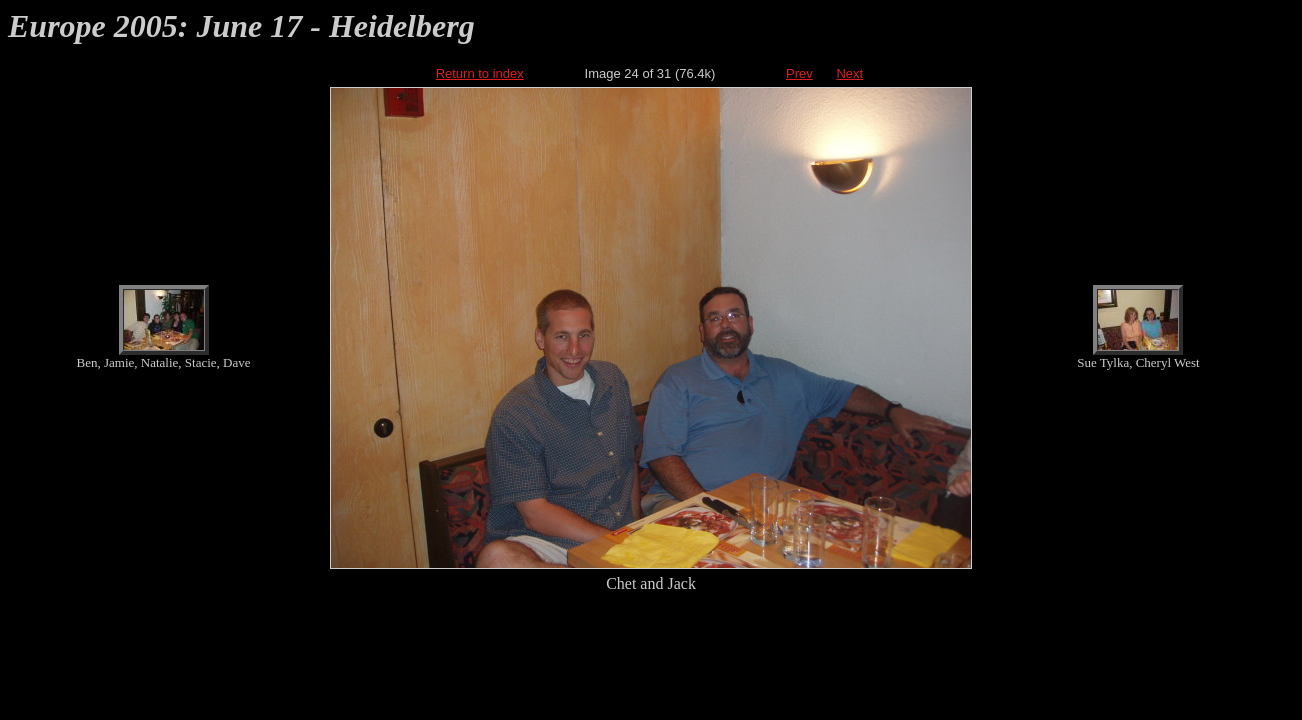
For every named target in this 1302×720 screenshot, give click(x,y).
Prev (799, 73)
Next (849, 73)
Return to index (480, 73)
